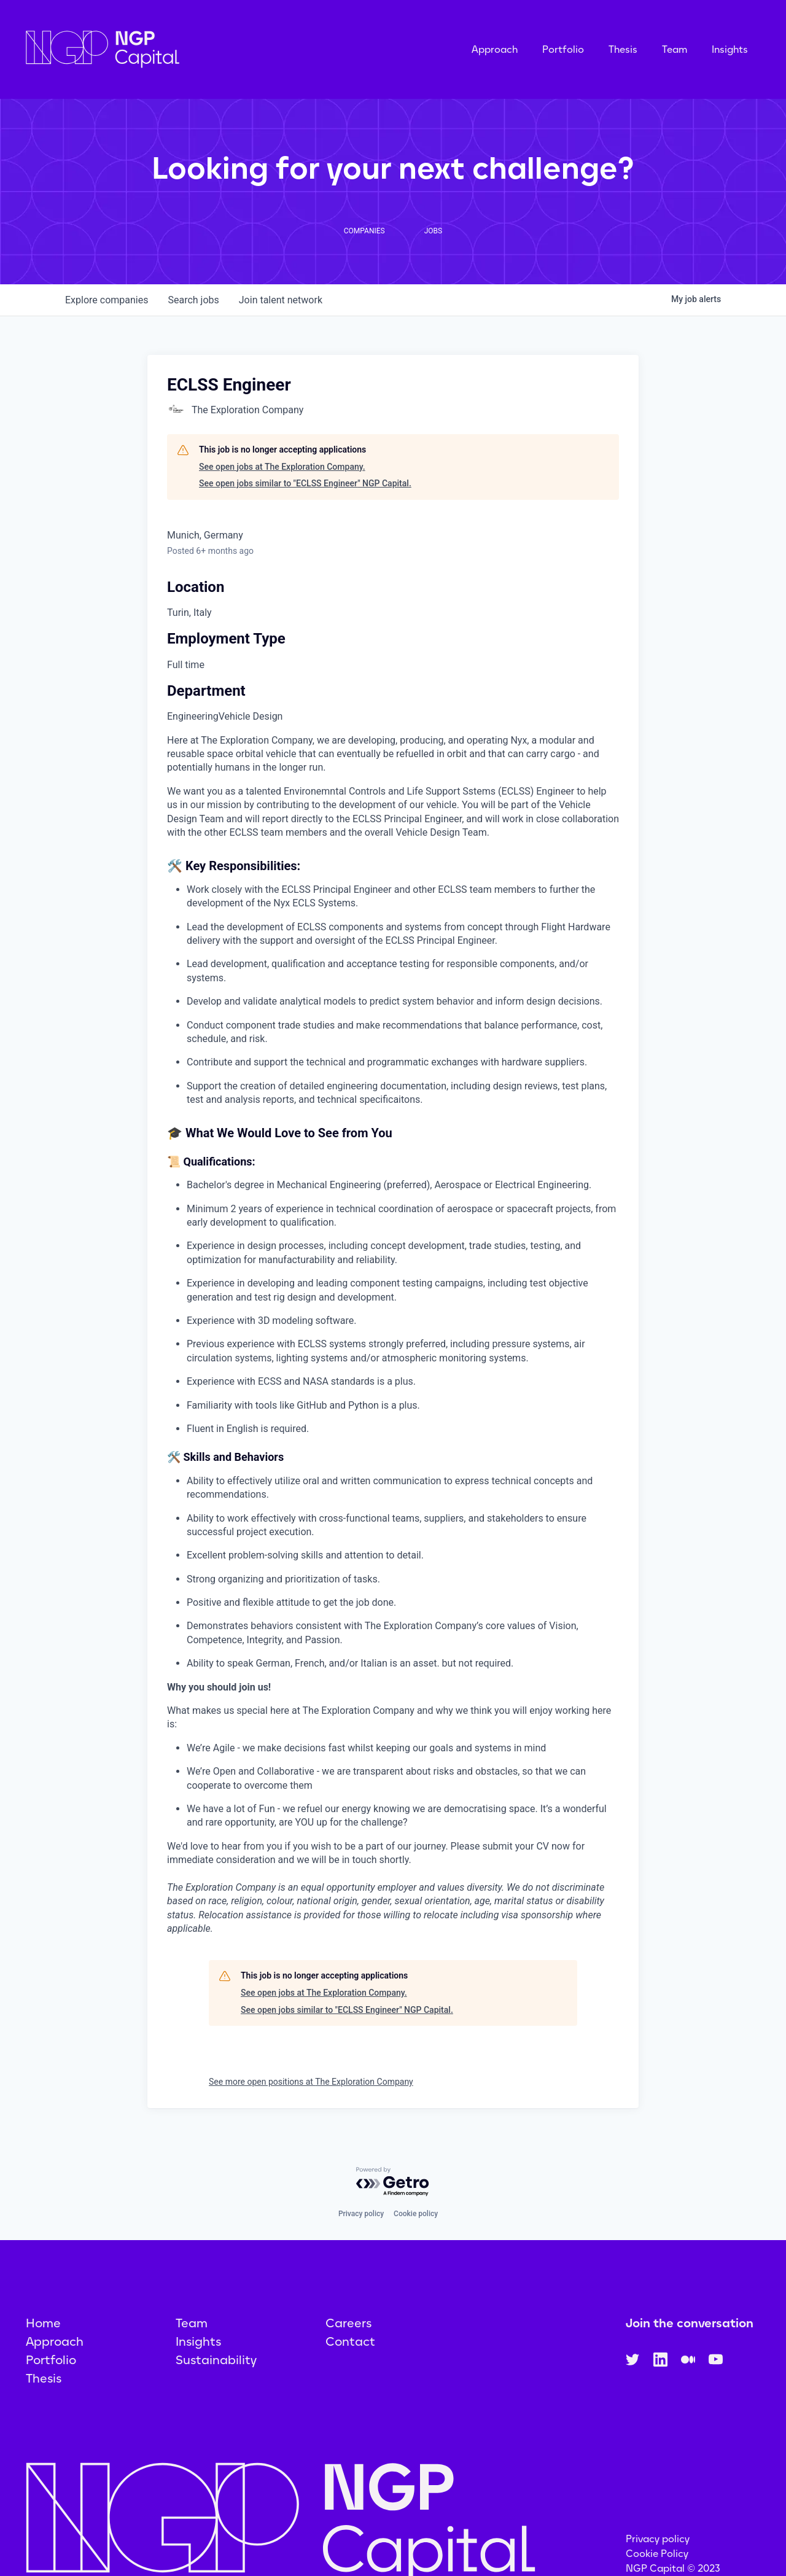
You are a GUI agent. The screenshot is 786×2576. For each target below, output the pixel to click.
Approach (495, 49)
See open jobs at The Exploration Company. (282, 467)
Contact (350, 2341)
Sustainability (216, 2360)
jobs (193, 300)
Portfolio (563, 49)
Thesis (623, 49)
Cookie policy (416, 2213)
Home (43, 2323)
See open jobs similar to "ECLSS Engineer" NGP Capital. (305, 483)
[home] (164, 49)
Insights (730, 49)
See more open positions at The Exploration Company (311, 2082)
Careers (348, 2323)
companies (106, 300)
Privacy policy (361, 2213)
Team (674, 49)
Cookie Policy (657, 2553)
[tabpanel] (393, 1335)
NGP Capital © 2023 (673, 2568)
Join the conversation (689, 2323)
